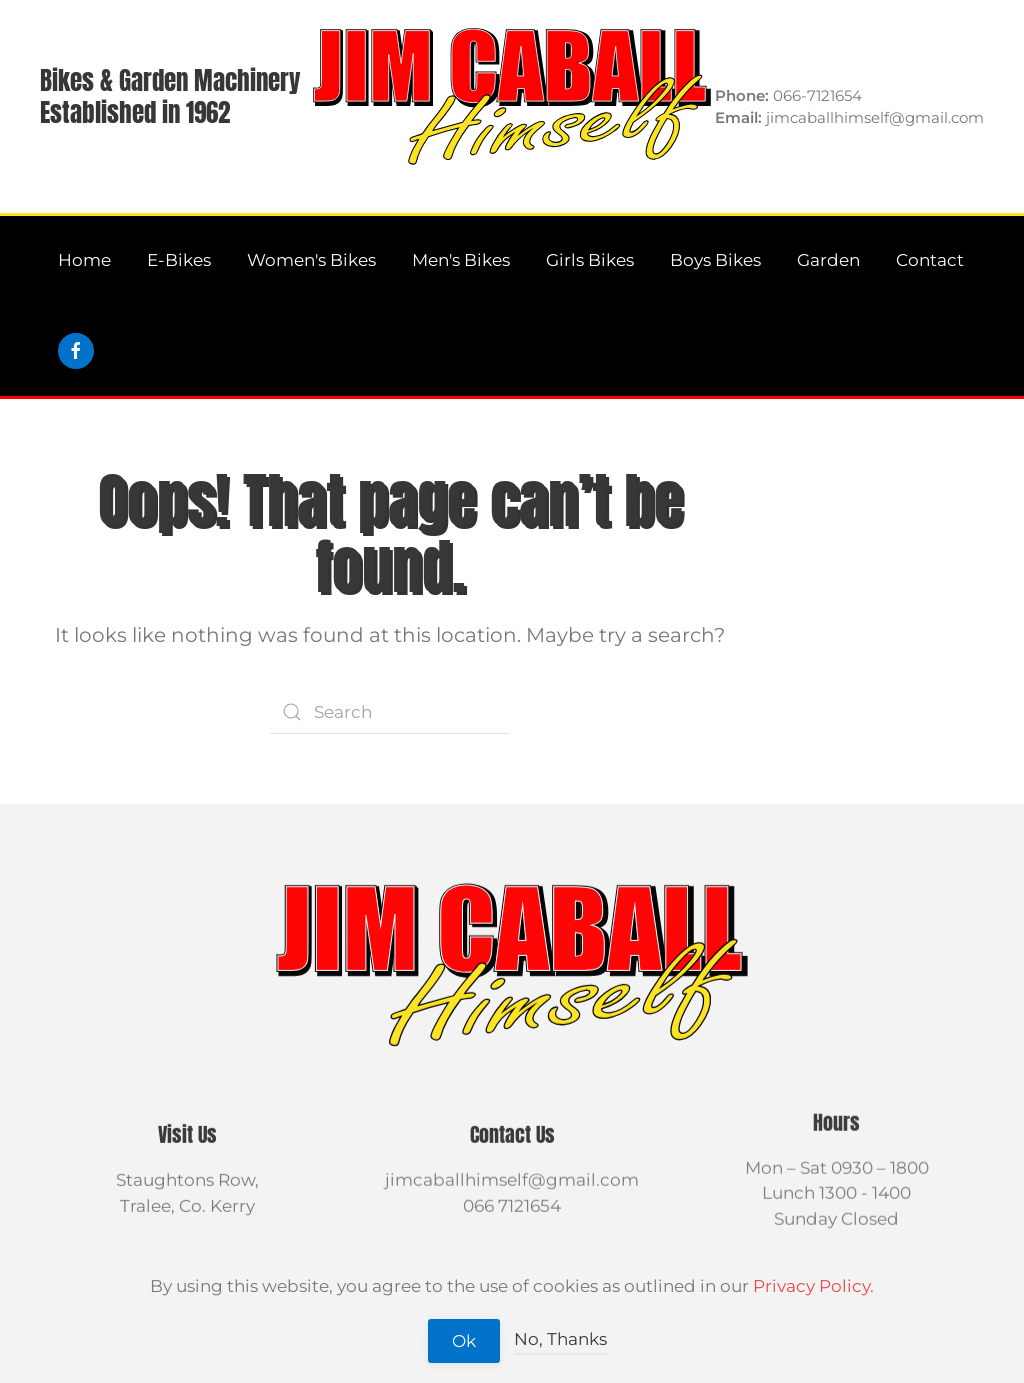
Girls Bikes (590, 260)
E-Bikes (179, 260)
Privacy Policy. (813, 1286)
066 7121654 (512, 1204)
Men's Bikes (461, 260)
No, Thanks (560, 1339)
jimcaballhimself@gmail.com (512, 1179)
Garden (828, 260)
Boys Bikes (715, 260)
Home (84, 260)
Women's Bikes (311, 260)
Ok (464, 1341)
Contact (930, 260)
